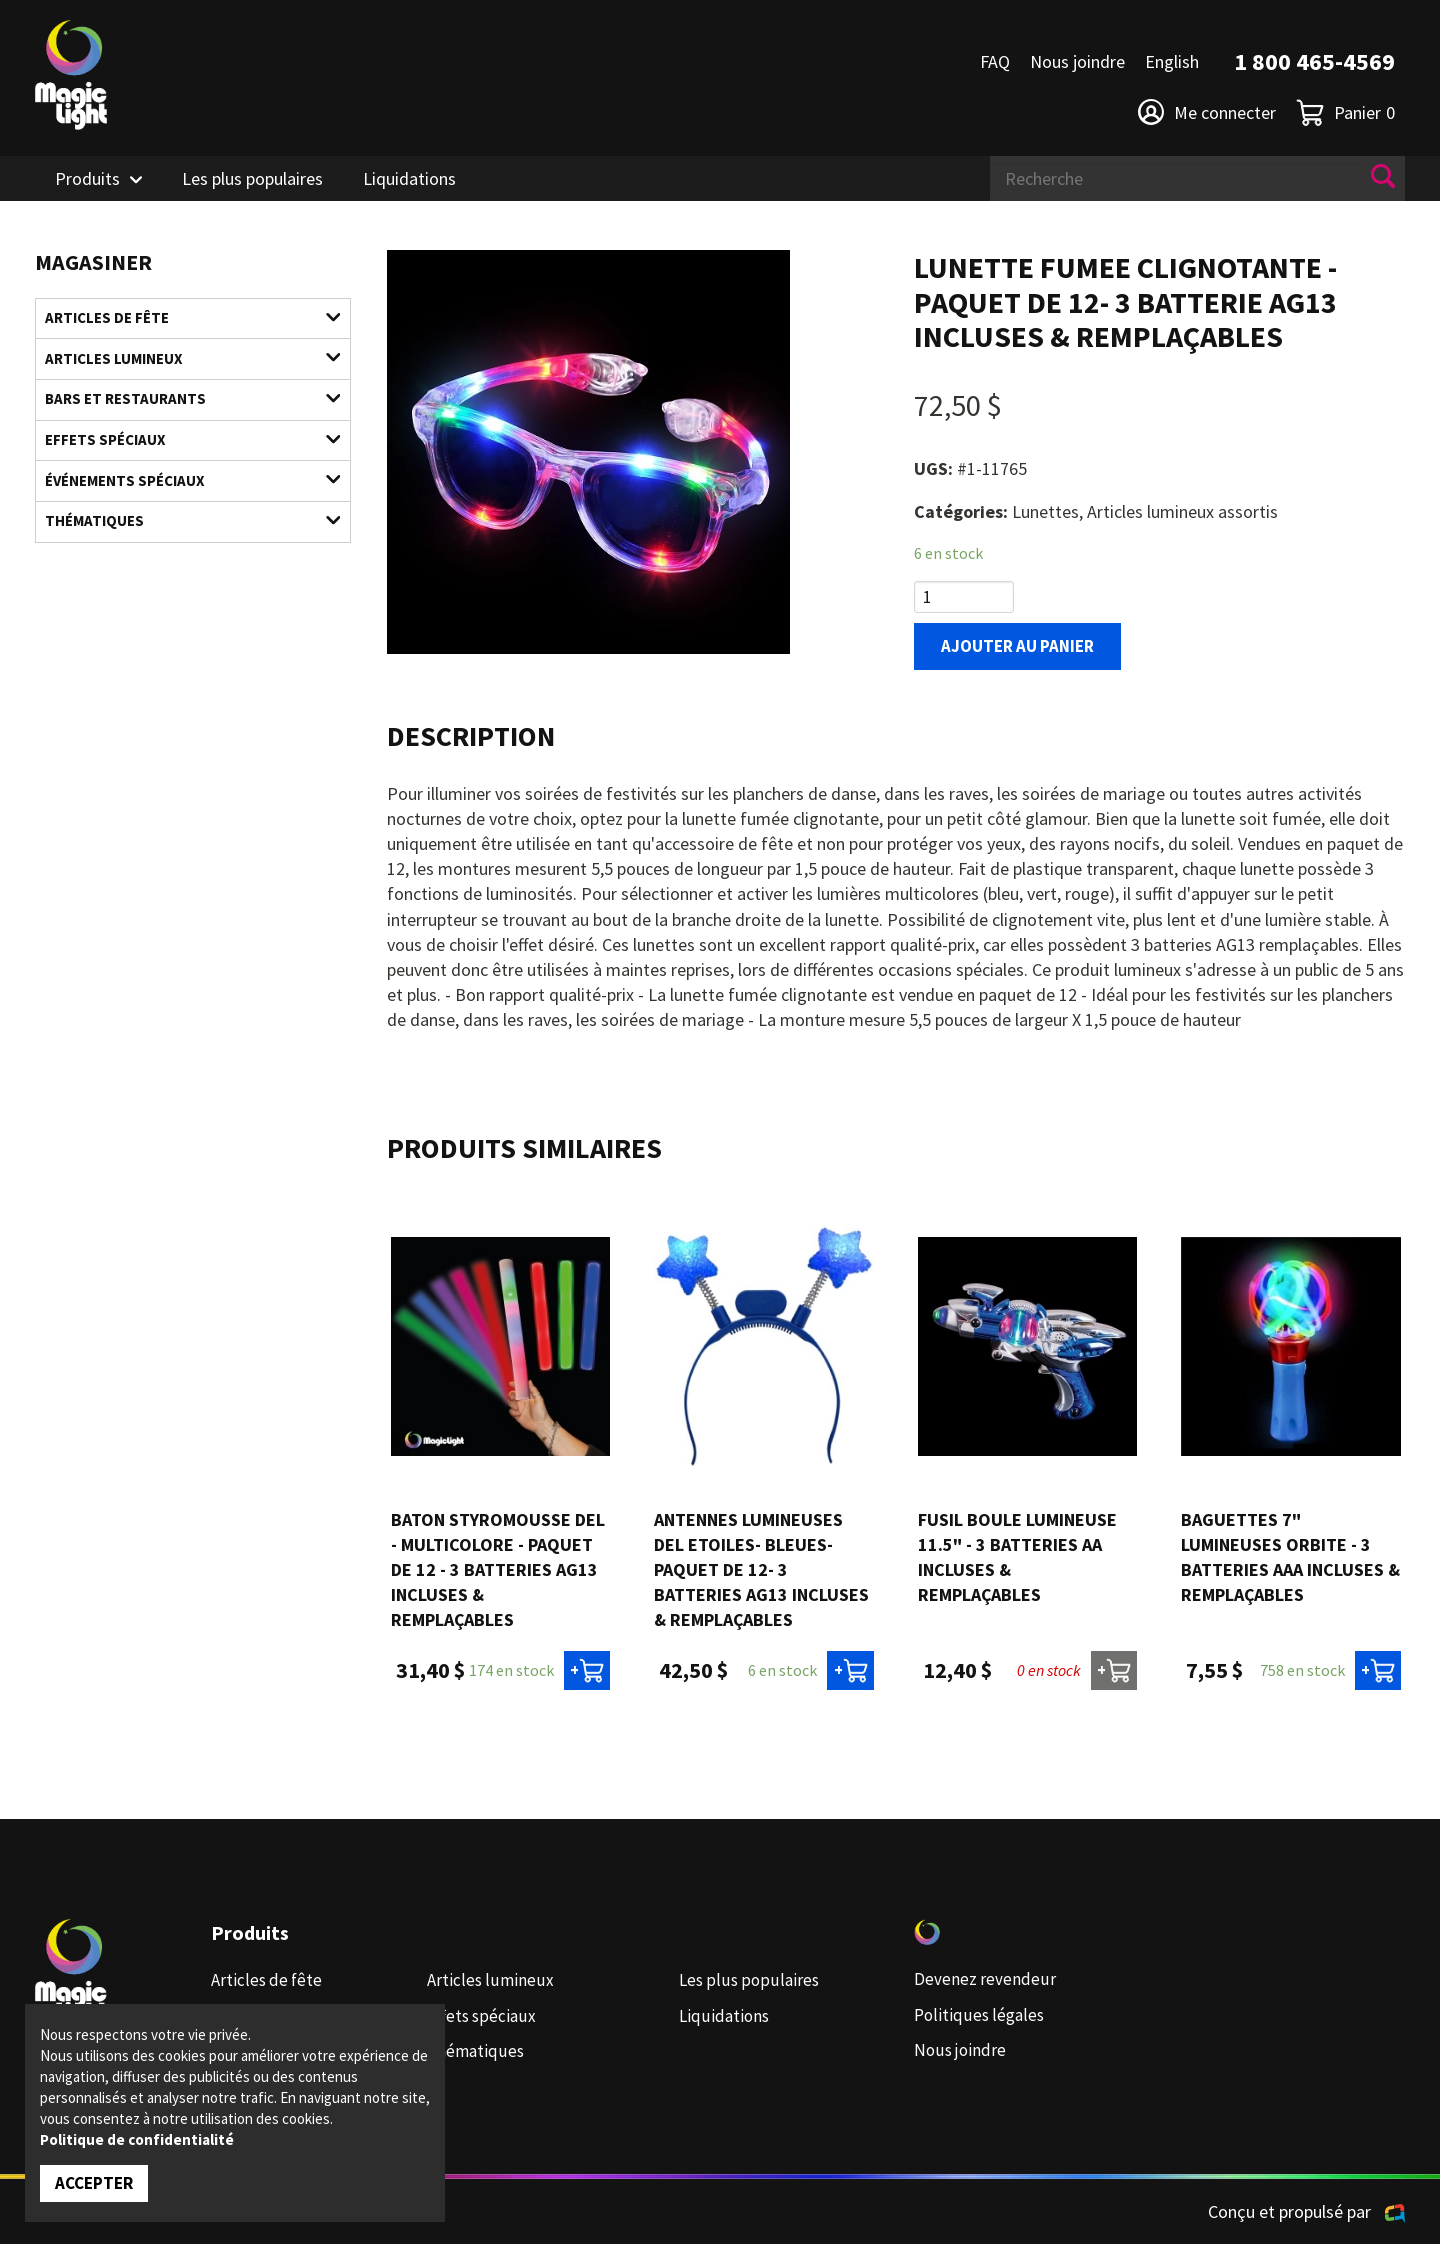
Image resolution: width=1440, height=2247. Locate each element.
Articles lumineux (180, 362)
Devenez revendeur (985, 1983)
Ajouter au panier (1024, 648)
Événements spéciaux (180, 492)
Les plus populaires (252, 178)
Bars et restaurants (180, 405)
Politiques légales (980, 2018)
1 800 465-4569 (1314, 61)
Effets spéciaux (180, 449)
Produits (87, 178)
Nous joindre (1077, 61)
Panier (1345, 112)
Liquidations (409, 178)
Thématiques (180, 536)
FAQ (995, 61)
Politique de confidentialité (137, 2138)
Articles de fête (180, 319)
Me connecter (1207, 112)
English (1172, 61)
